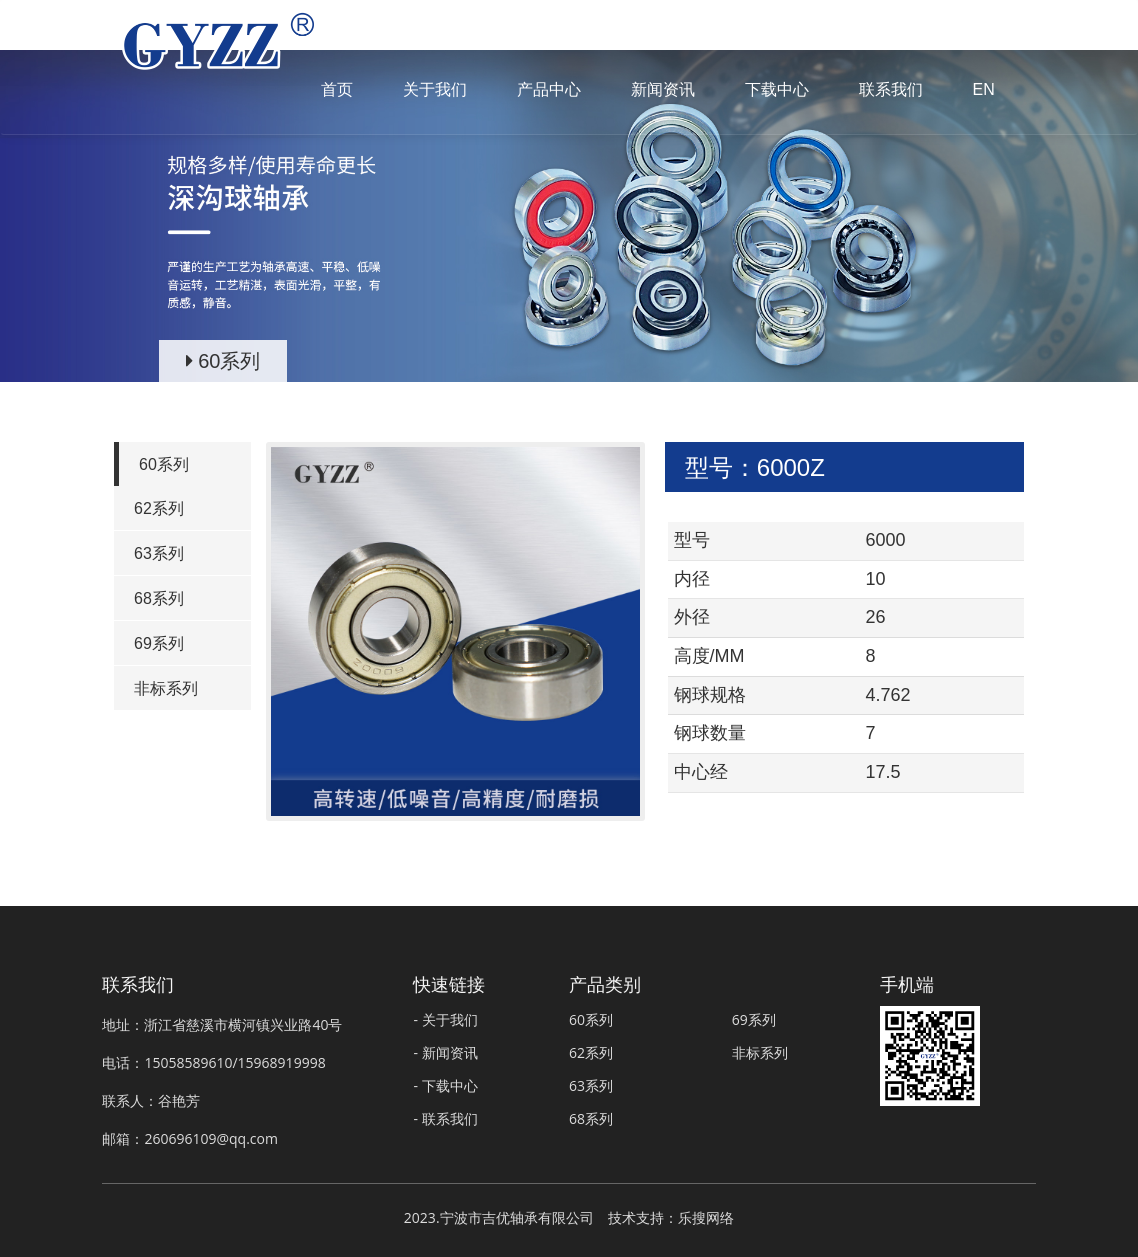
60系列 (164, 464)
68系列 (159, 598)
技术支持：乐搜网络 (671, 1217)
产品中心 (549, 89)
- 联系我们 (445, 1118)
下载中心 (777, 89)
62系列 (159, 508)
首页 (337, 89)
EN (984, 89)
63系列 (159, 553)
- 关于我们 (445, 1019)
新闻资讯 (663, 89)
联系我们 (891, 89)
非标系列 (166, 688)
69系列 (159, 643)
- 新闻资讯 (445, 1052)
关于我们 (435, 89)
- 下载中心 (445, 1085)
